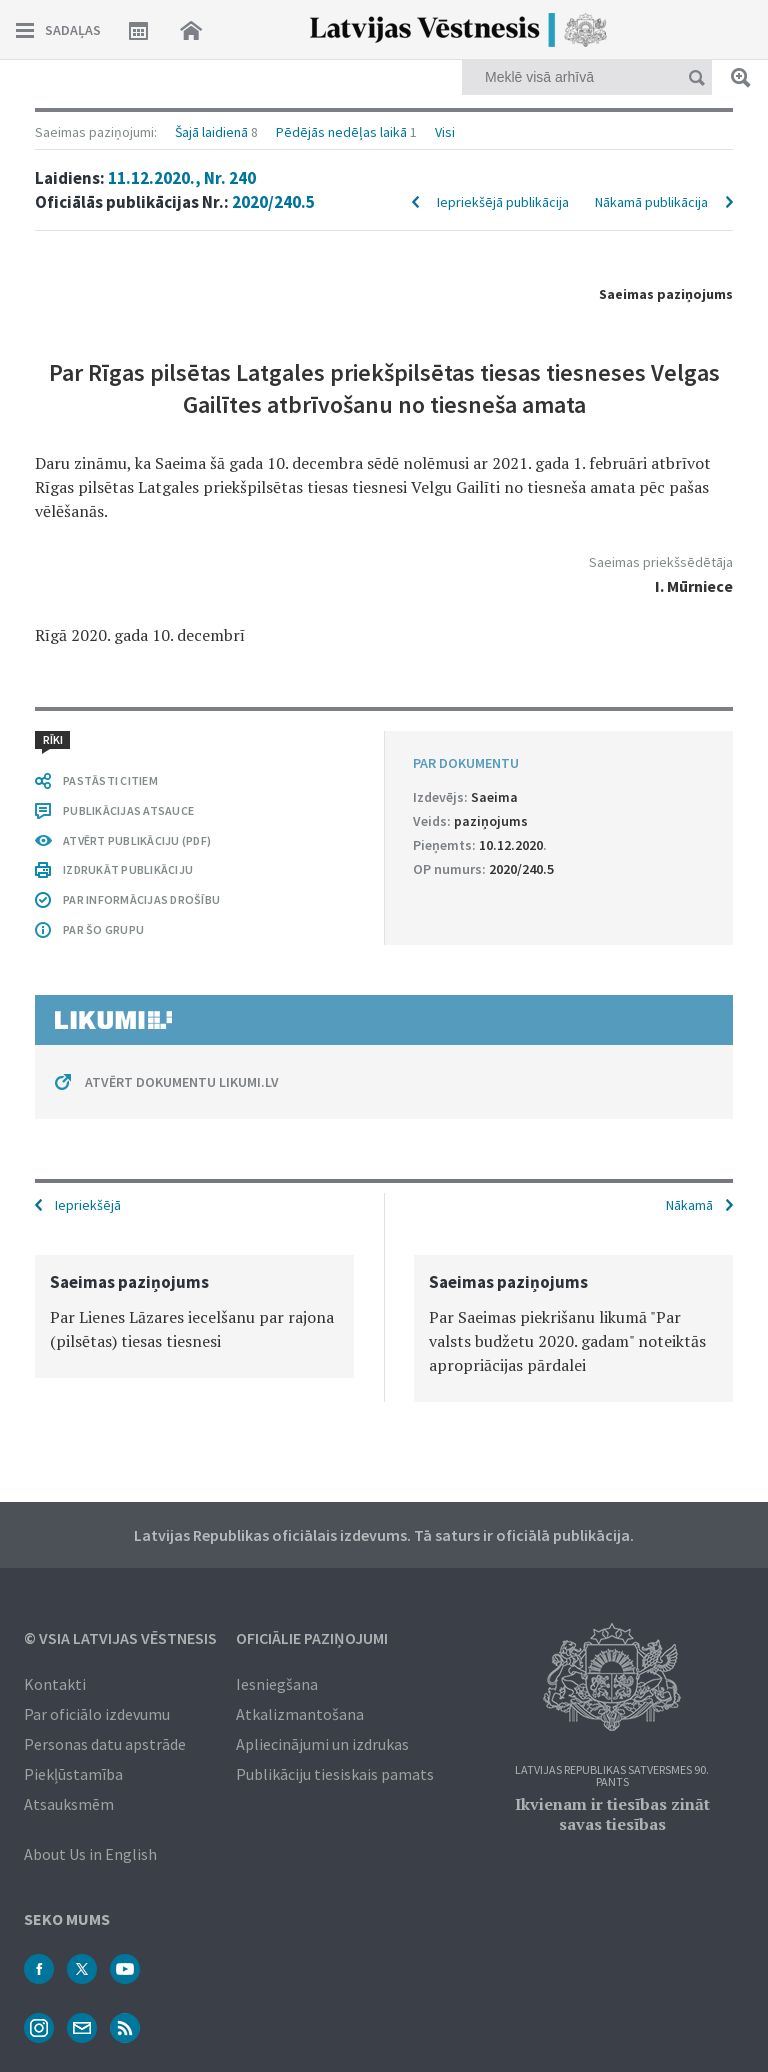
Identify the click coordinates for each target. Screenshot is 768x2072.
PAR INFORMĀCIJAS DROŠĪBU (141, 899)
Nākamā (689, 1205)
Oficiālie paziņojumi (312, 1638)
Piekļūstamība (73, 1774)
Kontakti (55, 1684)
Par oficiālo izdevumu (97, 1714)
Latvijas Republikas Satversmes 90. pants (612, 1776)
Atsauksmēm (69, 1804)
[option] (194, 1316)
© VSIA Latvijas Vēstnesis (120, 1638)
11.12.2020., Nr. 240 (182, 178)
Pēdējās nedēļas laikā (341, 132)
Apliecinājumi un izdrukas (322, 1744)
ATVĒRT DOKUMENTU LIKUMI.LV (182, 1082)
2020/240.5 (273, 202)
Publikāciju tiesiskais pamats (335, 1774)
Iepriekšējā (88, 1205)
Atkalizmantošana (300, 1714)
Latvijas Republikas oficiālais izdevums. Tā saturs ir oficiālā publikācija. (384, 1535)
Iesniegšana (277, 1684)
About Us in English (90, 1854)
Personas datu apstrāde (105, 1744)
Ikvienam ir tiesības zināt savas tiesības (612, 1814)
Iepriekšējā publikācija (503, 202)
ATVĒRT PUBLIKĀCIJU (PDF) (137, 840)
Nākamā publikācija (651, 202)
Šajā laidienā (211, 132)
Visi (445, 132)
